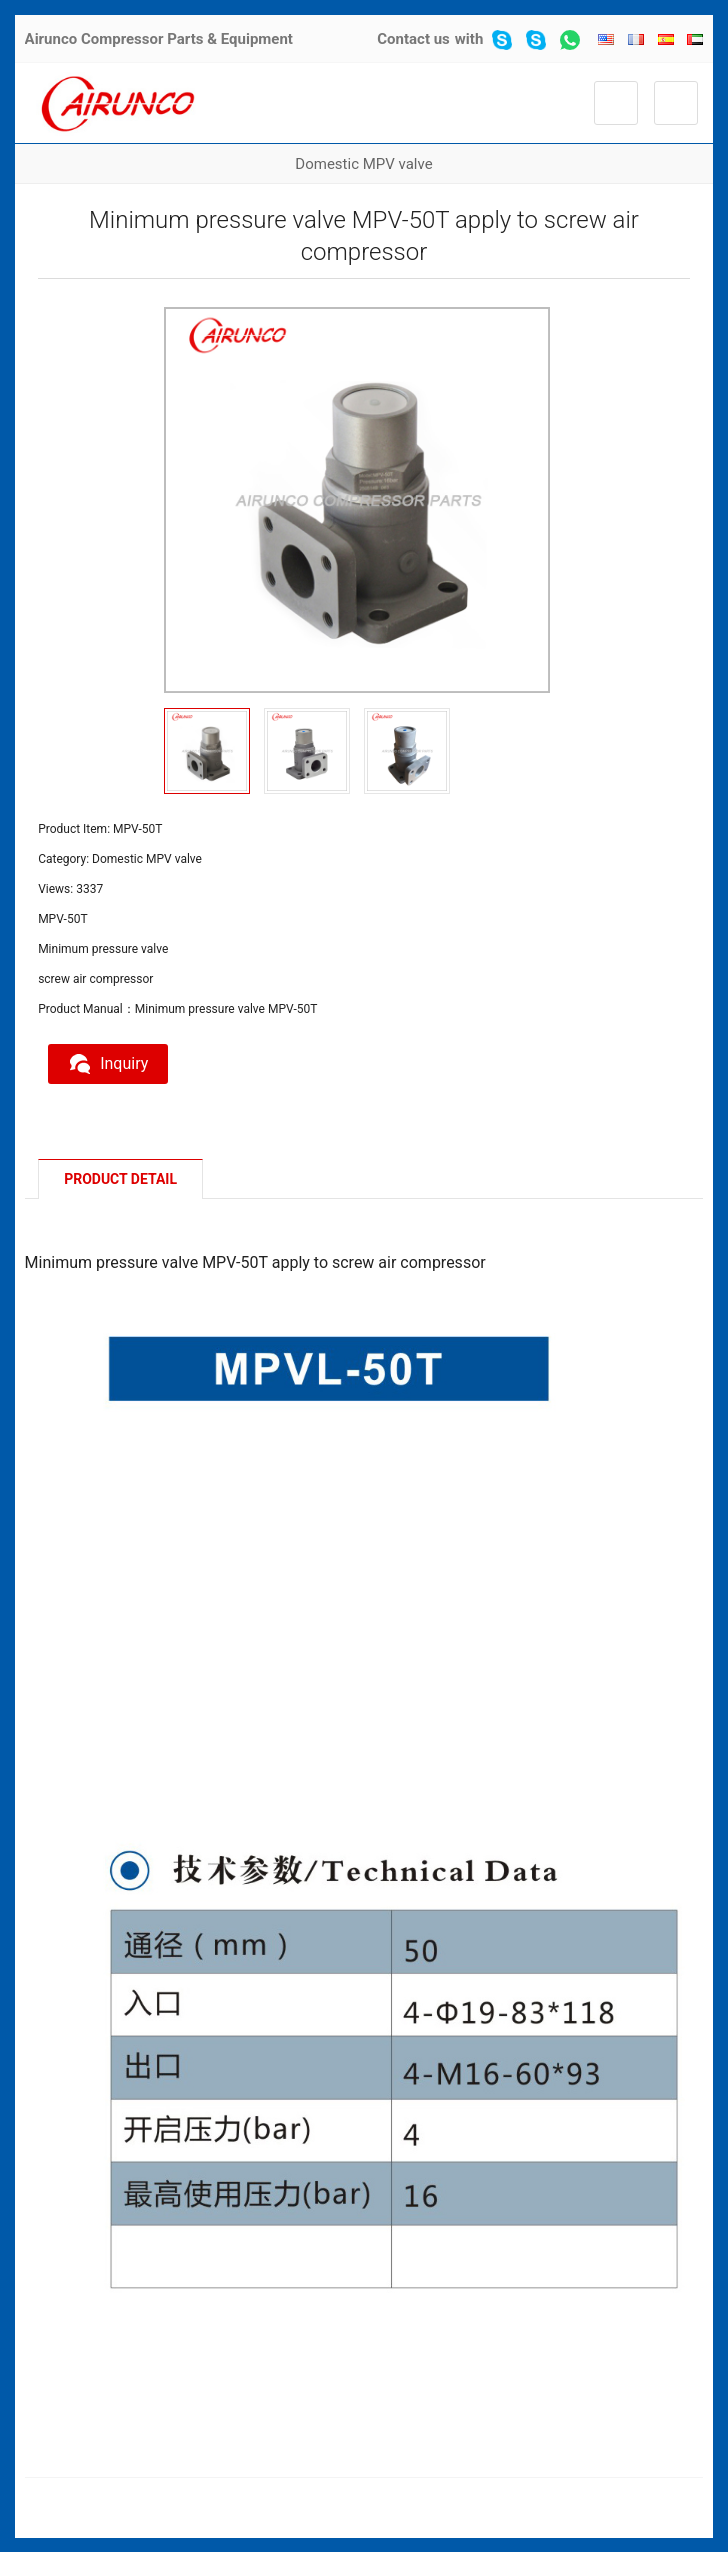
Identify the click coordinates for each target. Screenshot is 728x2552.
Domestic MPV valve (363, 164)
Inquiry (108, 1064)
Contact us (413, 39)
